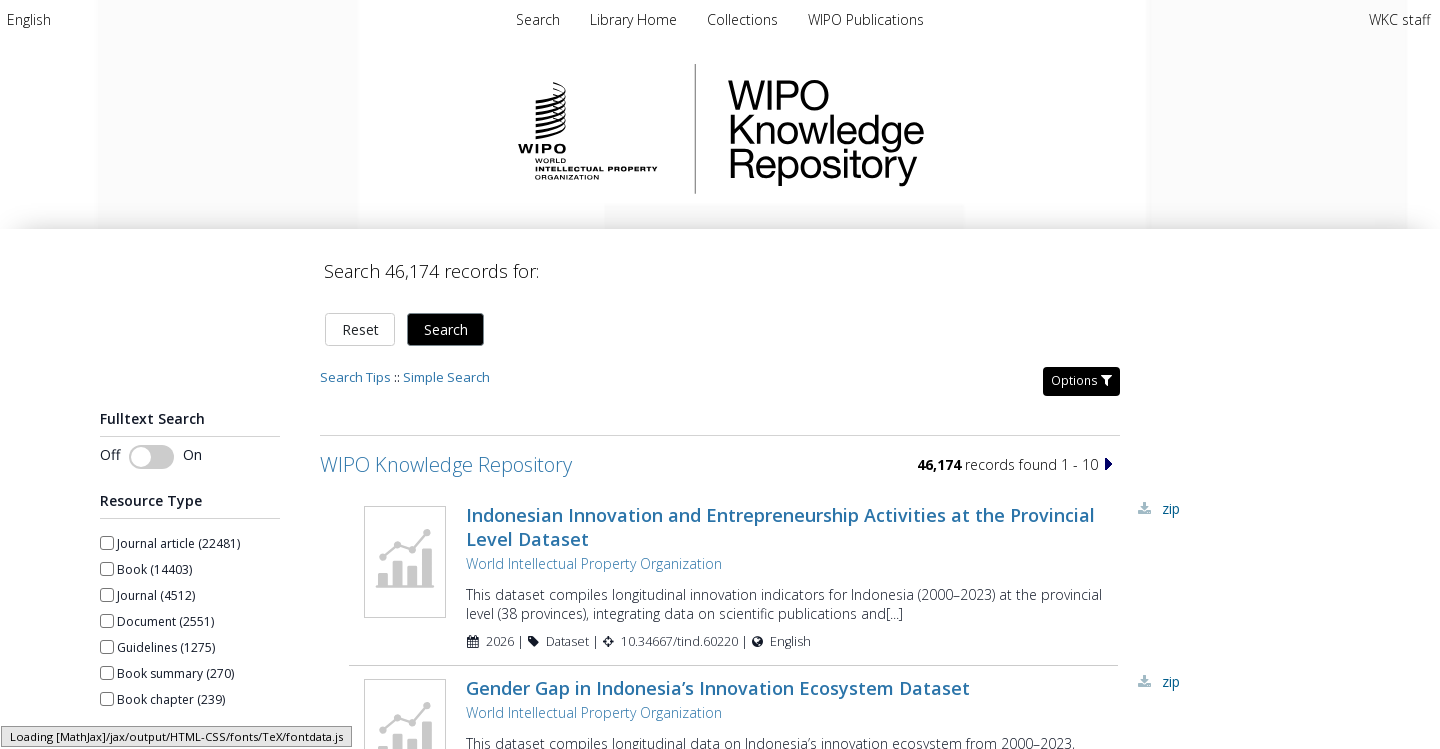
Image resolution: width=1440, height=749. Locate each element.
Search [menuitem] (538, 19)
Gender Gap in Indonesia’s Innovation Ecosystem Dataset (718, 688)
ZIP (1171, 508)
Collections (744, 19)
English (29, 19)
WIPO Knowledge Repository (908, 129)
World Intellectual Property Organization (594, 563)
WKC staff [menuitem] (1399, 19)
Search (446, 329)
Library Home (635, 19)
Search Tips (355, 377)
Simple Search (446, 377)
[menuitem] (29, 19)
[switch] (151, 457)
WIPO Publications (866, 19)
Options (1081, 380)
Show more (133, 734)
